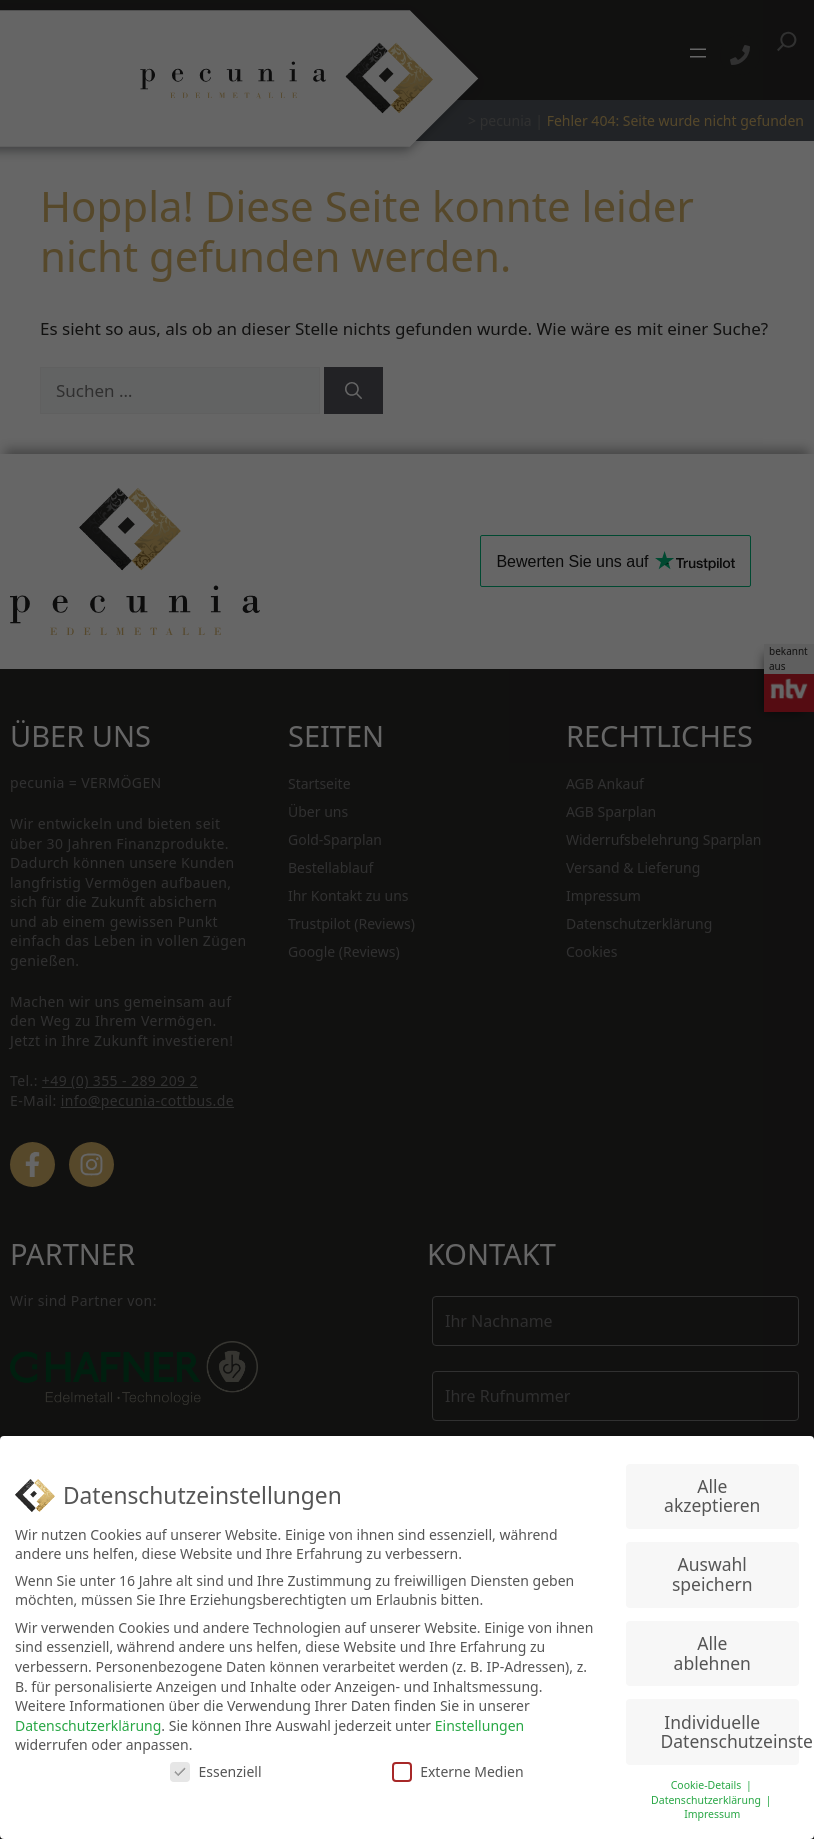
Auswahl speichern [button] (712, 1574)
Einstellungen (479, 1725)
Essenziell (215, 1771)
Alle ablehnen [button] (712, 1653)
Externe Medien (457, 1771)
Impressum (712, 1814)
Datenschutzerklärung (88, 1725)
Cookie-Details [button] (707, 1785)
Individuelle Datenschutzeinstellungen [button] (730, 1732)
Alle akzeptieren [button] (712, 1496)
